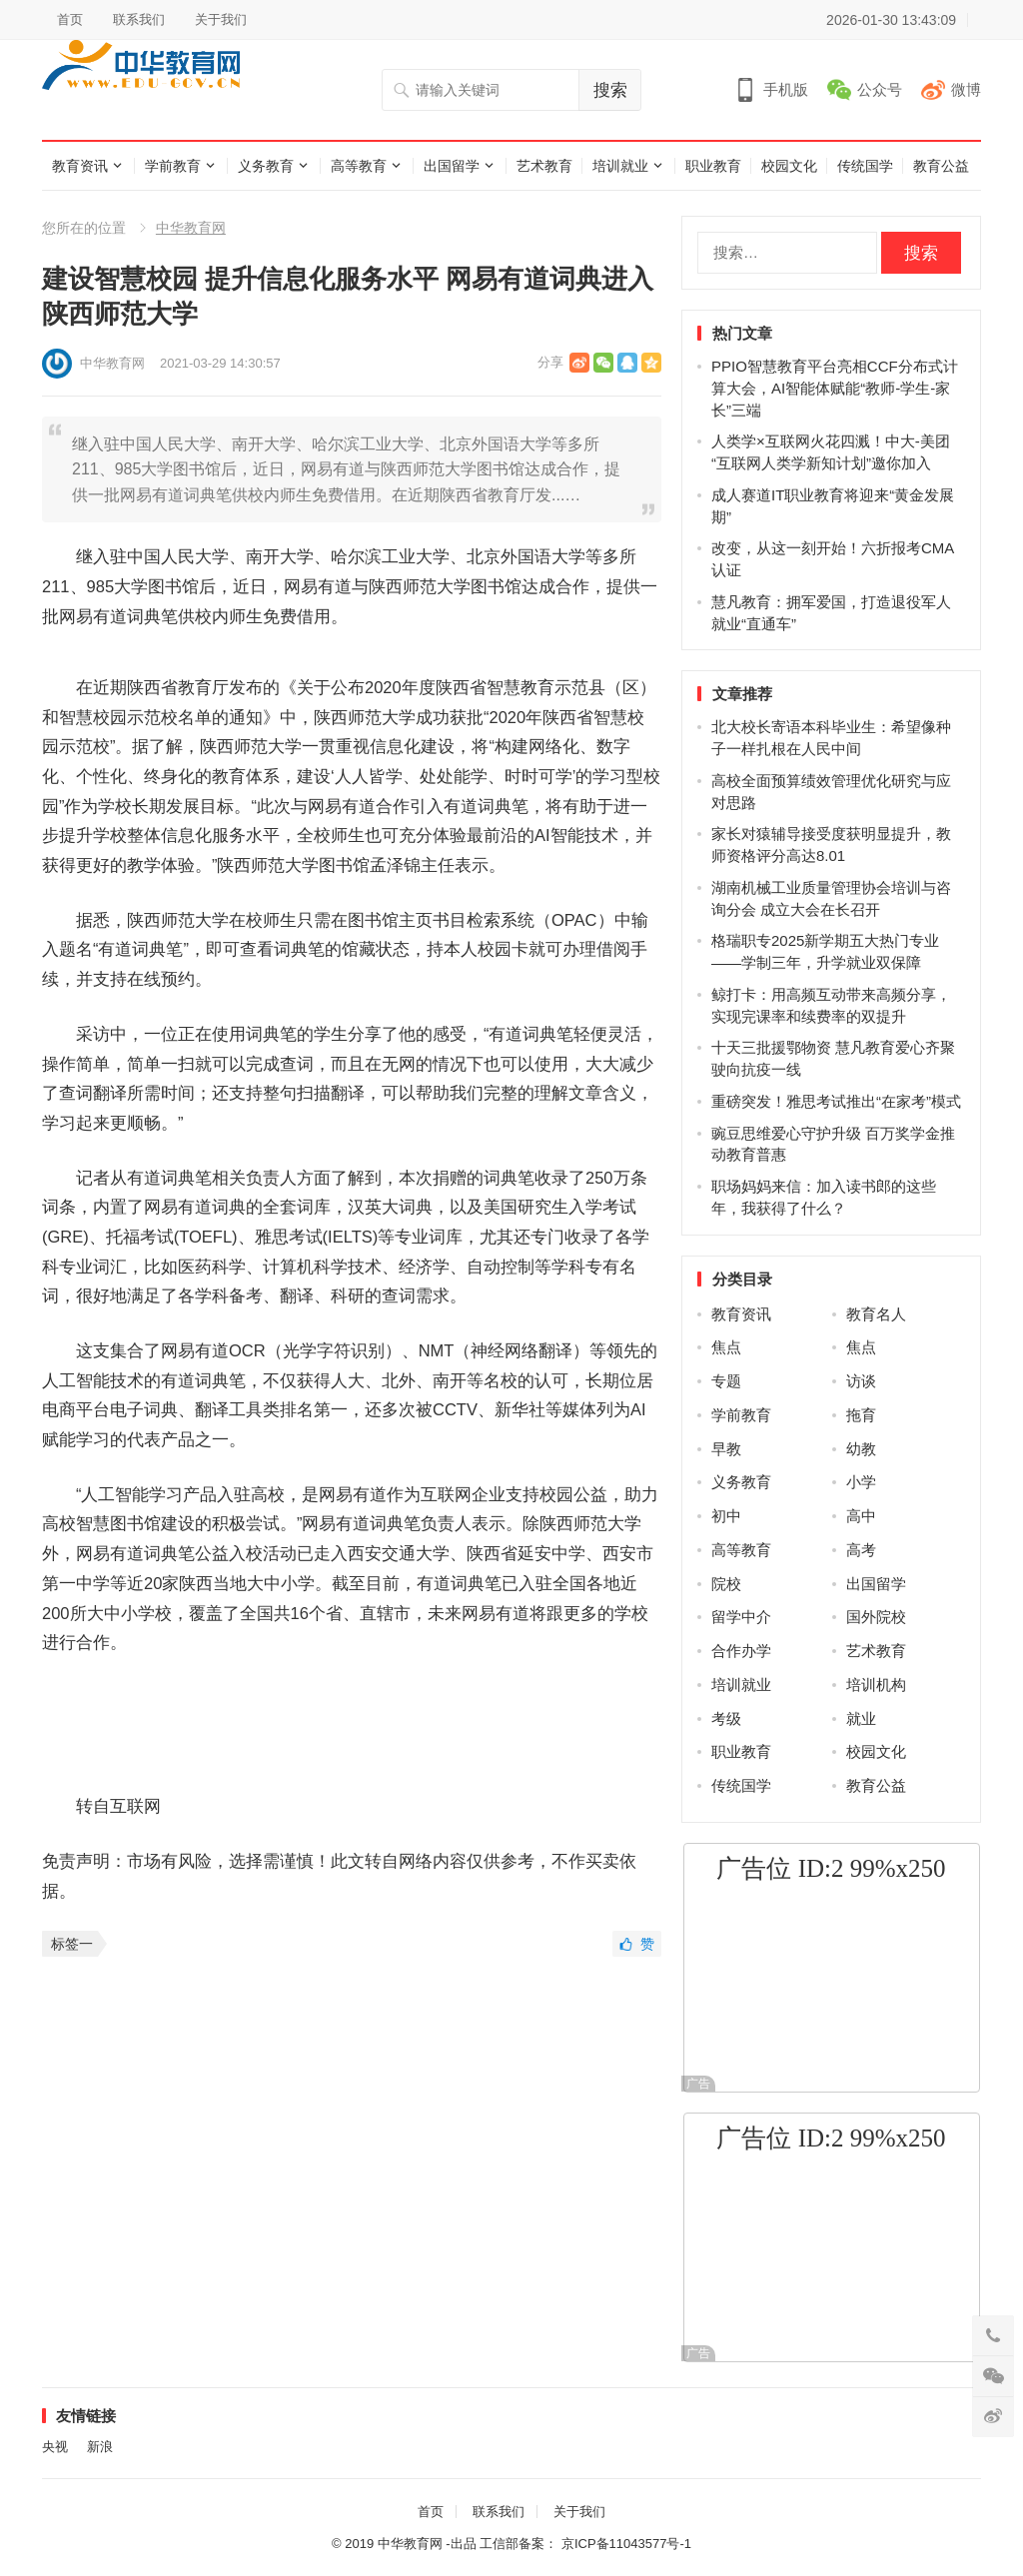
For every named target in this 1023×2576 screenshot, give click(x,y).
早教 (726, 1448)
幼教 (861, 1448)
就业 (861, 1718)
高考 (861, 1549)
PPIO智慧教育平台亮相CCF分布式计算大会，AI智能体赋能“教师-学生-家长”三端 (834, 388)
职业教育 (713, 166)
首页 (70, 19)
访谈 (861, 1380)
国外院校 (876, 1616)
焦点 (726, 1346)
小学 (861, 1481)
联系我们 (139, 19)
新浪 (100, 2446)
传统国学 (865, 166)
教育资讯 (80, 166)
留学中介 (741, 1616)
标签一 (72, 1944)
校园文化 (789, 166)
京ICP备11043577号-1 (626, 2543)
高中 (861, 1515)
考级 (726, 1718)
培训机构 (876, 1684)
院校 (726, 1583)
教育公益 (941, 166)
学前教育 (173, 166)
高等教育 (359, 166)
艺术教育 (544, 166)
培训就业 (620, 166)
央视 (55, 2446)
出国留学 (452, 166)
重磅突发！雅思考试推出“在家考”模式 (836, 1101)
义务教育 (266, 166)
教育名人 (876, 1313)
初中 (726, 1515)
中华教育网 (191, 228)
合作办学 (741, 1650)
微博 (966, 89)
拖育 (861, 1414)
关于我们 (221, 19)
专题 (726, 1380)
